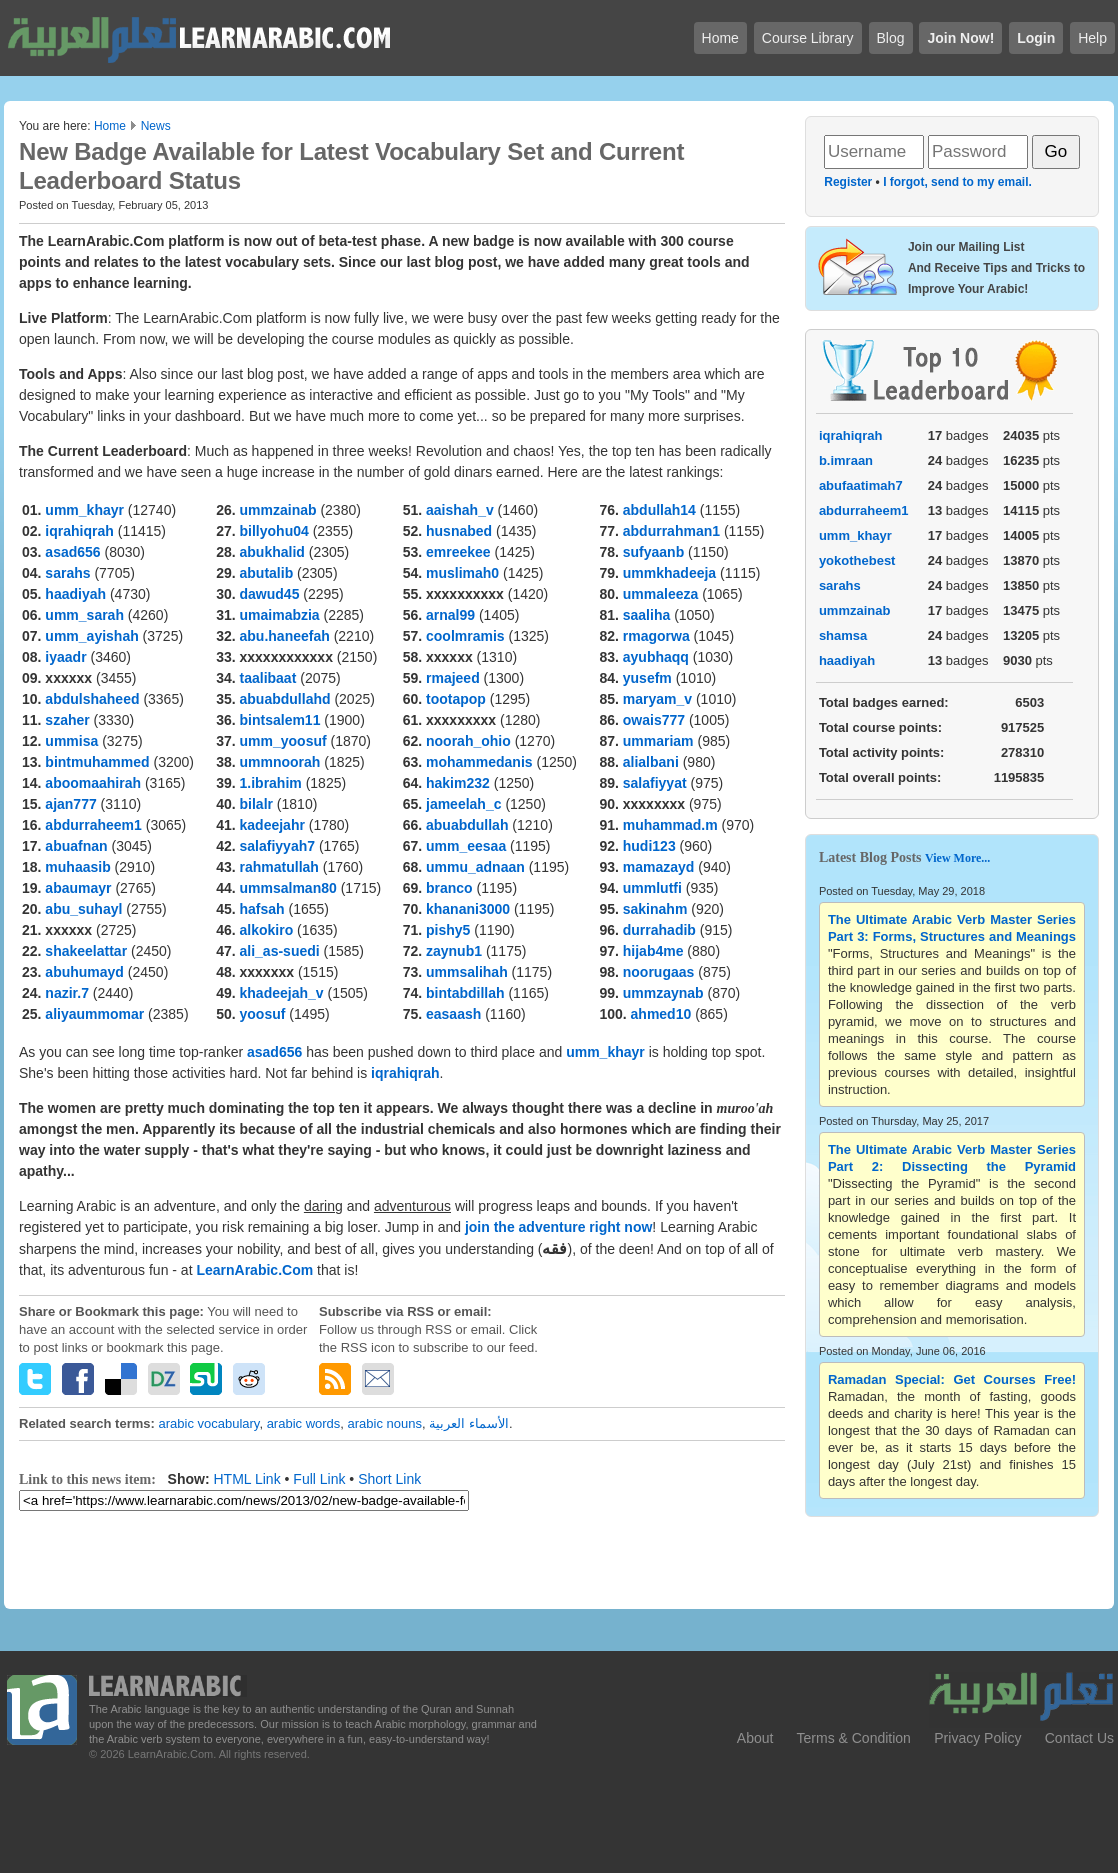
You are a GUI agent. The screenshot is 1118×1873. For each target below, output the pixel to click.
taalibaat (268, 678)
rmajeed (453, 678)
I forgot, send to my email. (957, 182)
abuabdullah (467, 825)
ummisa (71, 741)
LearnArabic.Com (256, 1270)
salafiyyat (655, 783)
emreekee (458, 552)
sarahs (67, 573)
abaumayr (78, 888)
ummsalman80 (288, 888)
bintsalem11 (280, 720)
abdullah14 (659, 510)
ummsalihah (467, 972)
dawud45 (270, 594)
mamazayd (659, 867)
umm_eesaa (466, 846)
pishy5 (448, 930)
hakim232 (458, 783)
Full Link (319, 1479)
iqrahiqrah (79, 531)
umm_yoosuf (283, 741)
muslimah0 (462, 573)
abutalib (267, 573)
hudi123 (649, 846)
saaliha (646, 615)
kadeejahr (272, 825)
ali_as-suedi (280, 951)
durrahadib (659, 930)
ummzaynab (663, 993)
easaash (453, 1014)
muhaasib (77, 867)
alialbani (651, 762)
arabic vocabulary (208, 1423)
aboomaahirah (93, 783)
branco (449, 888)
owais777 (654, 720)
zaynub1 (454, 951)
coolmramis (465, 636)
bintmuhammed (97, 762)
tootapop (456, 699)
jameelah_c (464, 804)
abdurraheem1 (93, 825)
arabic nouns (385, 1423)
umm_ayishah (91, 636)
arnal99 (450, 615)
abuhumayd (84, 972)
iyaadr (65, 657)
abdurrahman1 (671, 531)
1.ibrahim (271, 783)
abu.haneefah (285, 636)
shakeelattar (86, 951)
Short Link (389, 1479)
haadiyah (75, 594)
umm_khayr (84, 510)
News (156, 126)
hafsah (262, 909)
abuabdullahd (285, 699)
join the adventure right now (558, 1227)
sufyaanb (653, 552)
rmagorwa (656, 636)
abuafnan (76, 846)
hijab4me (653, 951)
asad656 (72, 552)
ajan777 (70, 804)
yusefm (647, 678)
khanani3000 (468, 909)
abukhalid (272, 552)
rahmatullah (279, 867)
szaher (67, 720)
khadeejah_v (282, 993)
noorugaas (659, 972)
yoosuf (263, 1014)
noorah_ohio (468, 741)
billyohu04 (274, 531)
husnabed (459, 531)
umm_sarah (84, 615)
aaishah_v (460, 510)
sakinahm (655, 909)
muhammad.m (670, 825)
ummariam (658, 741)
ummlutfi (652, 888)
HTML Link (246, 1479)
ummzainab (278, 510)
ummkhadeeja (669, 573)
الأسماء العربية (469, 1423)
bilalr (256, 804)
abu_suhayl (83, 909)
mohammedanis (479, 762)
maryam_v (657, 699)
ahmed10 (661, 1014)
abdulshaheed (92, 699)
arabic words (304, 1423)
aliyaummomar (94, 1014)
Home (110, 126)
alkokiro (267, 930)
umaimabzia (280, 615)
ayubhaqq (656, 657)
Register (848, 182)
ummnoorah (280, 762)
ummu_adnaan (475, 867)
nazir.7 (67, 993)
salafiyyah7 (278, 846)
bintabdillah (465, 993)
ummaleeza (660, 594)
